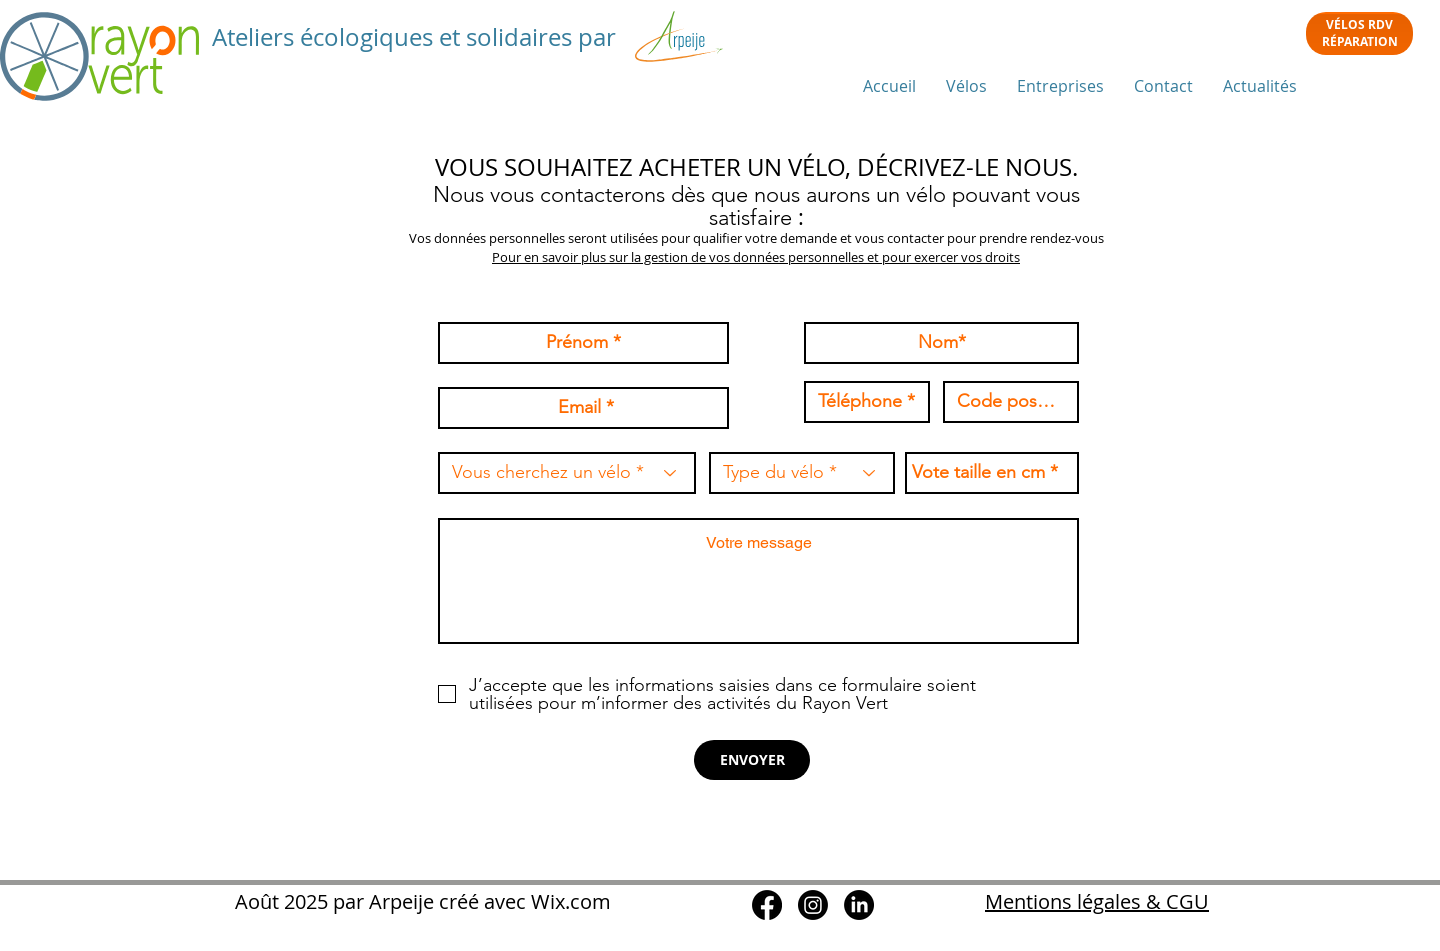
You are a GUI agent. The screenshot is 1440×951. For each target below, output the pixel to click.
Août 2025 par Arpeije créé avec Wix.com (420, 901)
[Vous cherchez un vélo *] (567, 473)
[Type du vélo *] (802, 473)
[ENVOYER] (752, 760)
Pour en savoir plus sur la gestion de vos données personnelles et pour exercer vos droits (756, 257)
